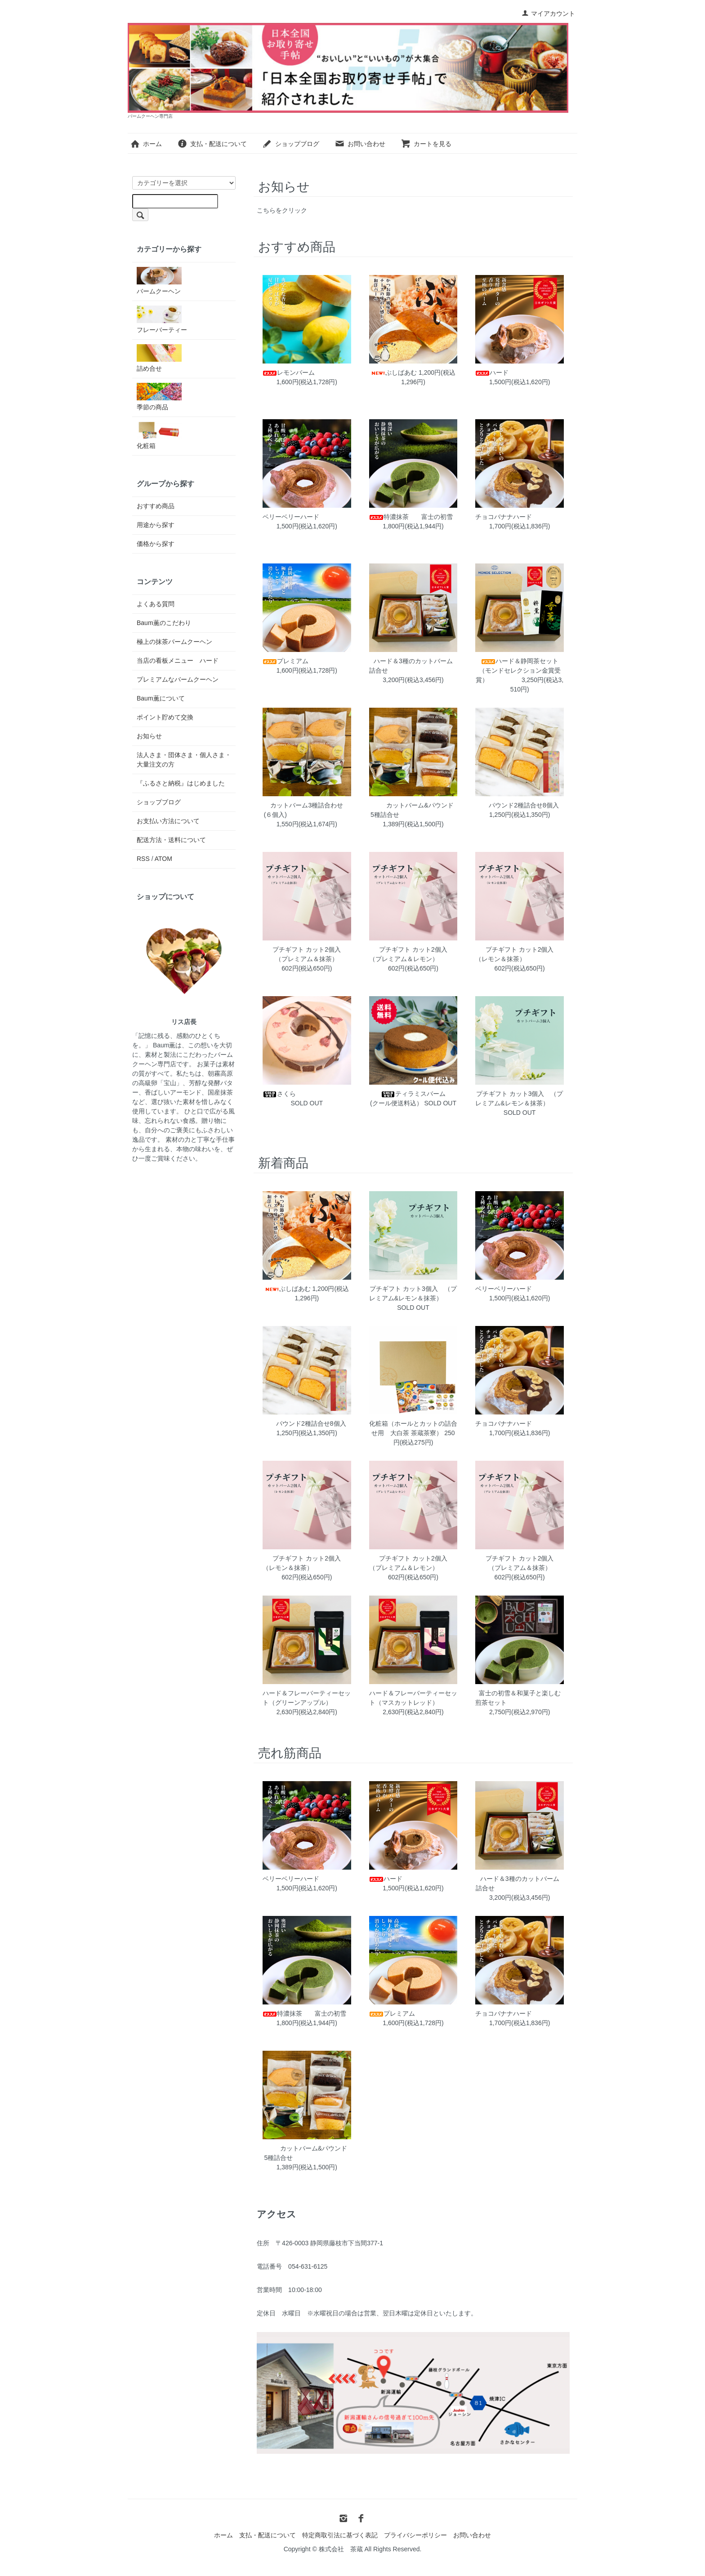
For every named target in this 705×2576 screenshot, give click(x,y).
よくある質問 (155, 603)
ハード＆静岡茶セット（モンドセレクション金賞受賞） (518, 670)
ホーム (146, 143)
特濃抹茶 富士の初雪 (439, 516)
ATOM (163, 858)
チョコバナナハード (554, 516)
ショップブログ (290, 143)
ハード (542, 372)
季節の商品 (159, 397)
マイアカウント (548, 13)
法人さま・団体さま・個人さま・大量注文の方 (184, 759)
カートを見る (426, 143)
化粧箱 (159, 435)
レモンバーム (342, 372)
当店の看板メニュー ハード (178, 660)
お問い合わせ (360, 143)
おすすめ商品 (155, 506)
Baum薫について (161, 698)
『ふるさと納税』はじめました (181, 783)
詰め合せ (159, 358)
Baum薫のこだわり (164, 622)
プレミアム (342, 661)
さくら (333, 1093)
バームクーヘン (159, 281)
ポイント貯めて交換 (165, 717)
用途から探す (155, 524)
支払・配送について (212, 143)
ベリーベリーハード (341, 516)
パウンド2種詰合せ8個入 (523, 805)
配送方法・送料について (171, 839)
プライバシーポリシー (415, 2535)
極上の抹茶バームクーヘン (174, 641)
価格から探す (155, 543)
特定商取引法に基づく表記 (340, 2535)
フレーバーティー (162, 319)
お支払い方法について (168, 821)
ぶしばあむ (394, 372)
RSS (143, 858)
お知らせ (149, 736)
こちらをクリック (282, 210)
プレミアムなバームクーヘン (178, 679)
